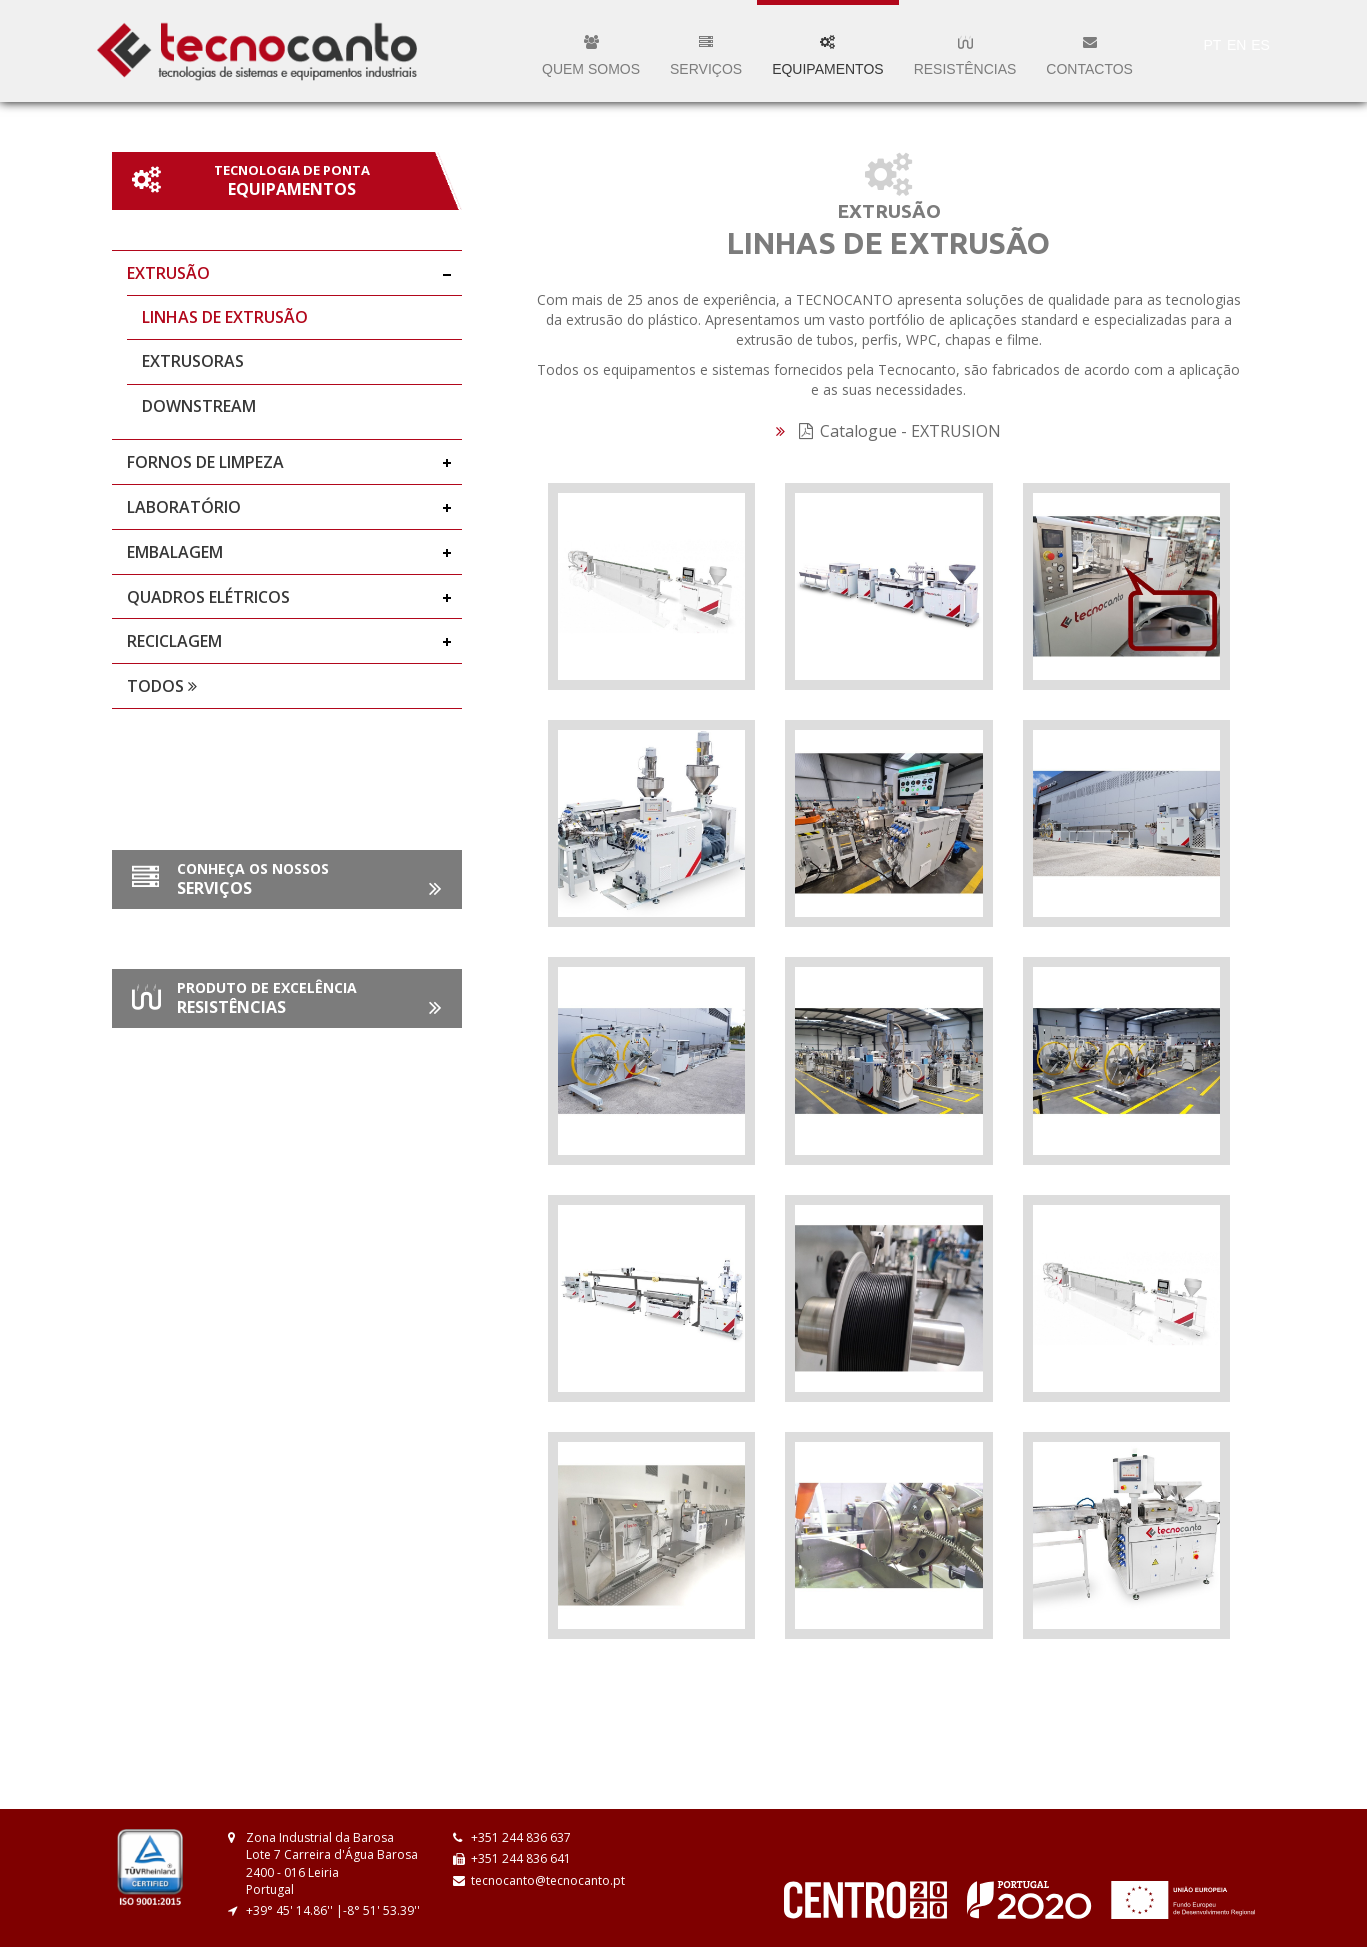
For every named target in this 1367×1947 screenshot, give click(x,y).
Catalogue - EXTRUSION (900, 431)
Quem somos (591, 56)
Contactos (1089, 56)
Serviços (706, 56)
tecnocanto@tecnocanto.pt (548, 1880)
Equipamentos (828, 56)
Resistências (965, 56)
